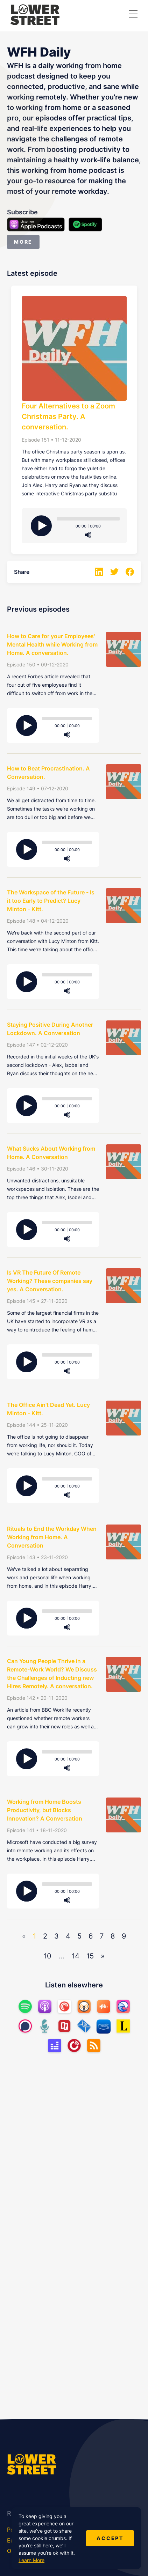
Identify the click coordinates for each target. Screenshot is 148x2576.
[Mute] (88, 534)
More (23, 242)
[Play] (41, 525)
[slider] (88, 519)
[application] (88, 522)
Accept (110, 2538)
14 (75, 1956)
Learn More (31, 2560)
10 (47, 1956)
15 (90, 1956)
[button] (133, 13)
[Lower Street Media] (34, 15)
